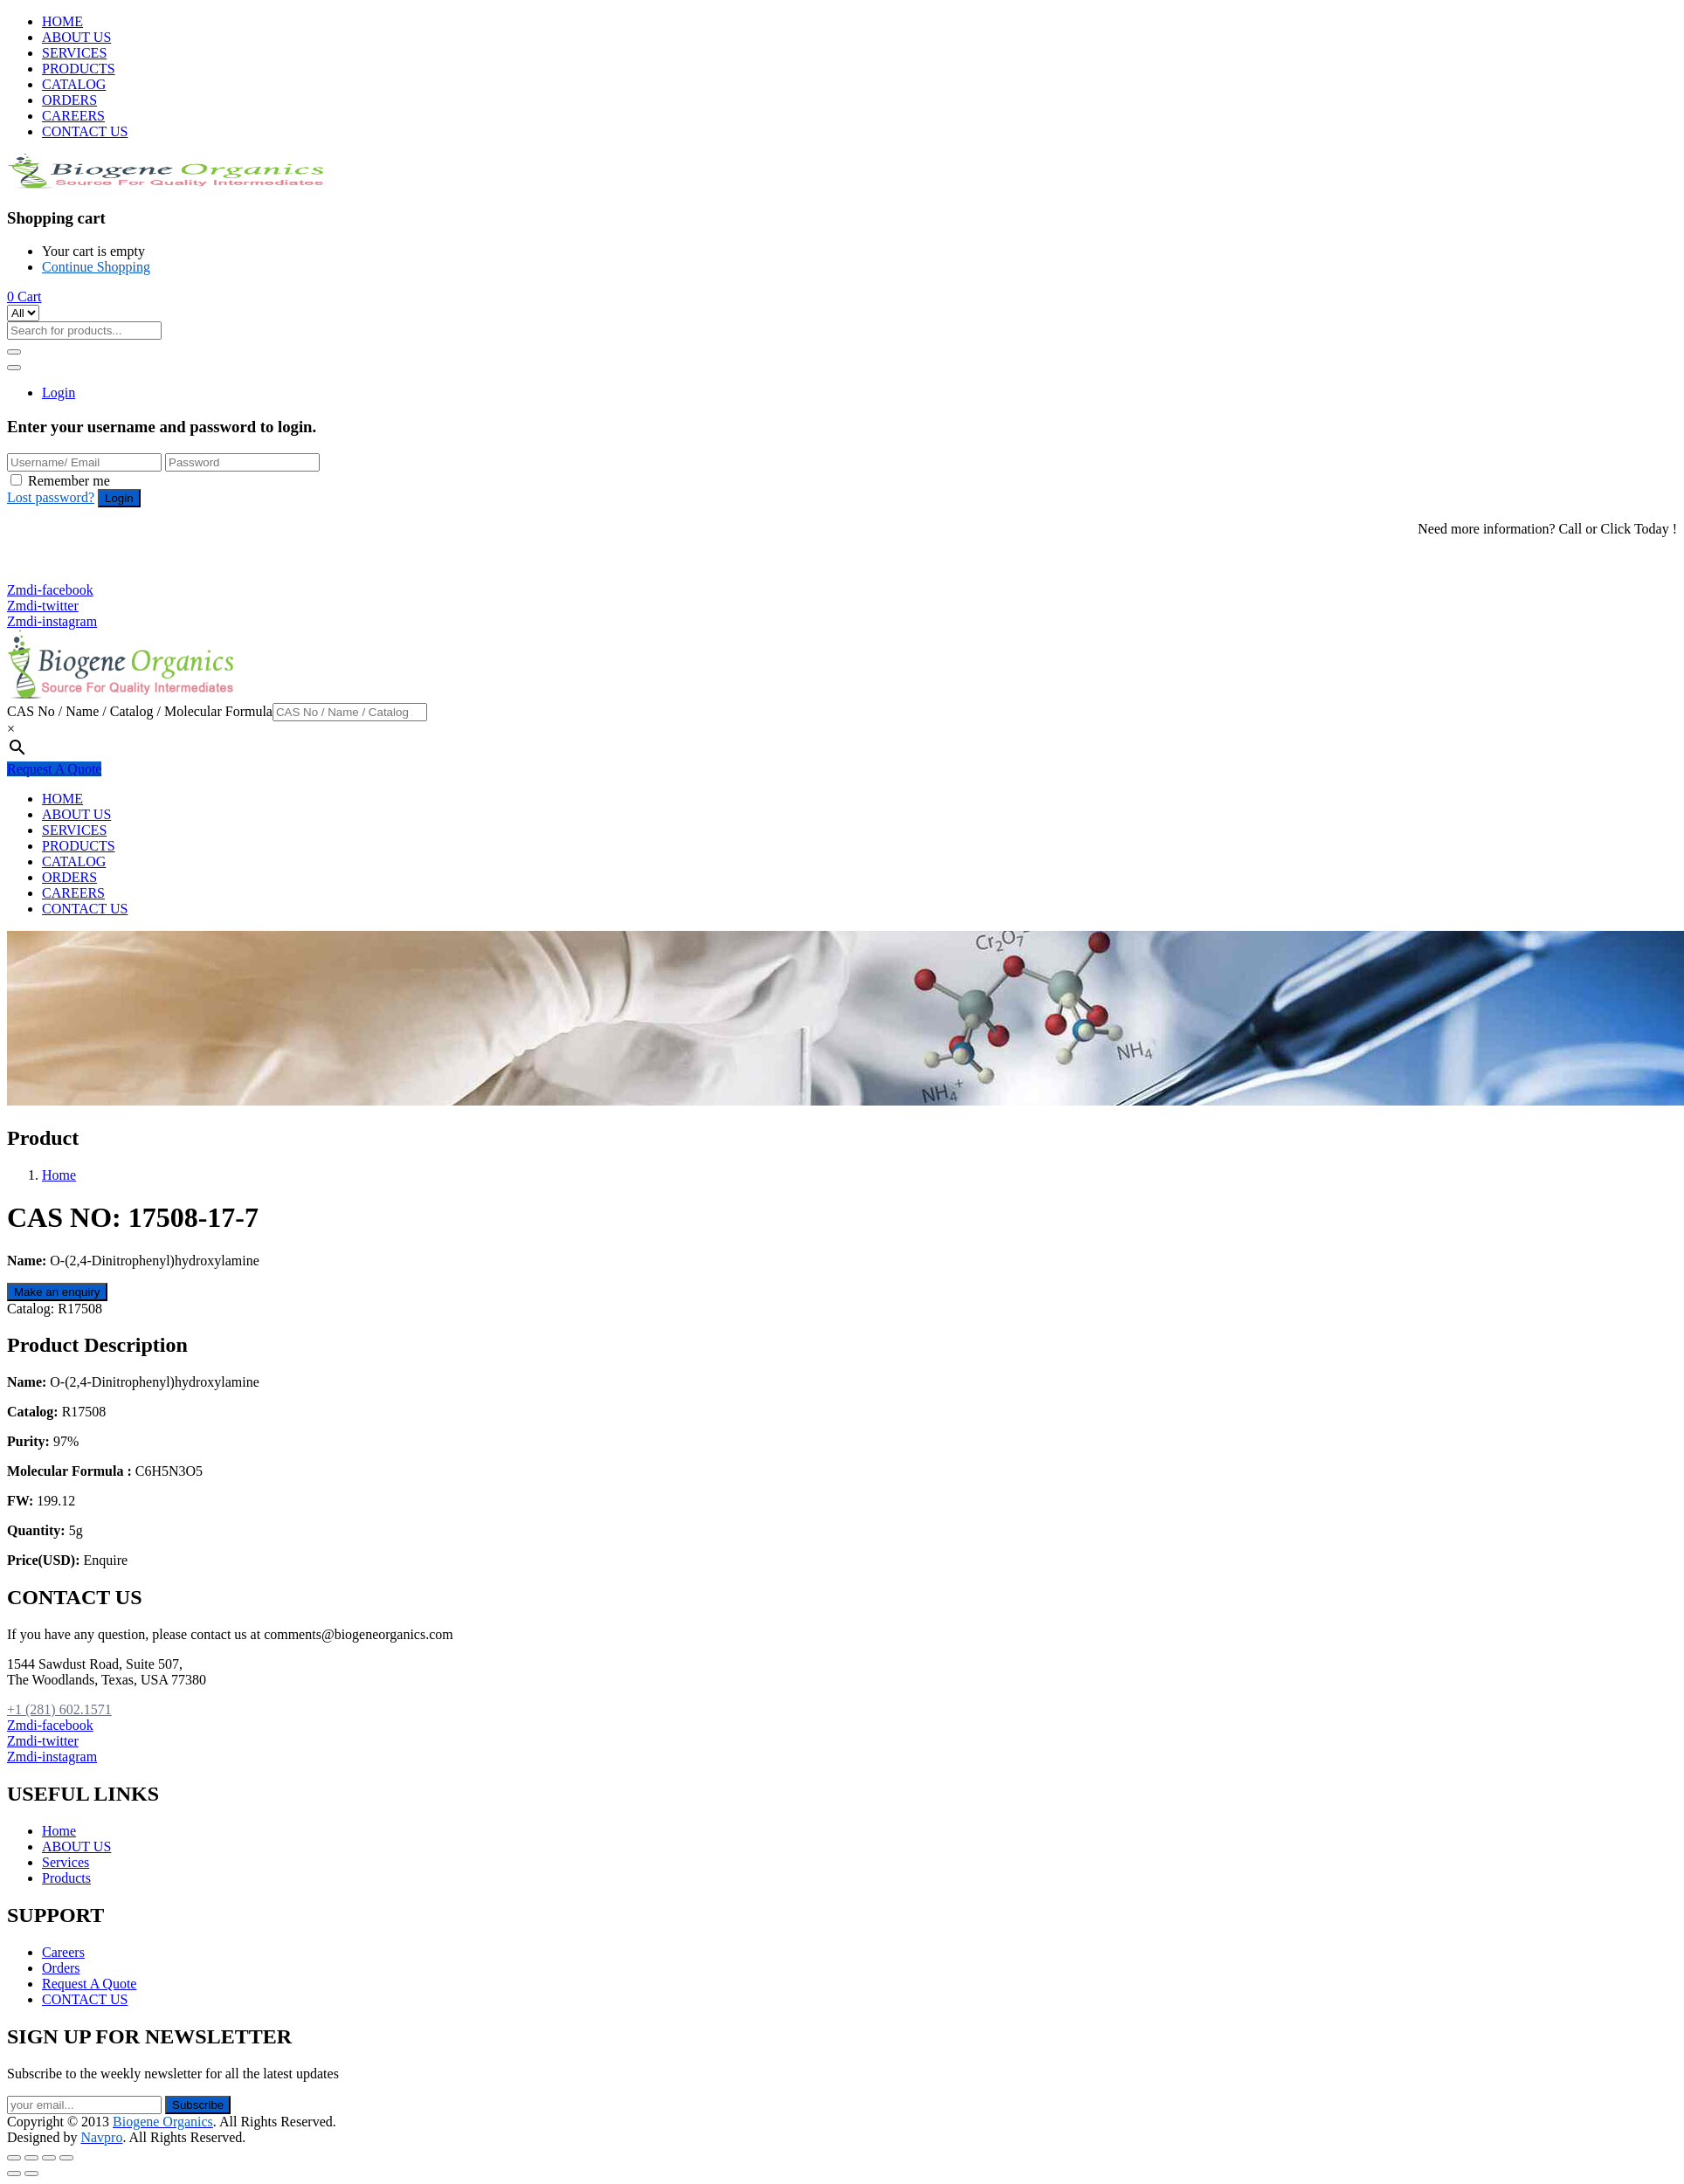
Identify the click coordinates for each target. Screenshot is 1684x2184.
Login (58, 392)
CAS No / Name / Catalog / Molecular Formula (140, 711)
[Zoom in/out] (66, 2157)
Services (65, 1862)
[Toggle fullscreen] (49, 2157)
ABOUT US (76, 37)
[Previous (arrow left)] (14, 2173)
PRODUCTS (78, 68)
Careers (63, 1952)
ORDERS (69, 100)
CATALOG (74, 84)
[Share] (31, 2157)
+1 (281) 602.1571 (68, 558)
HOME (62, 21)
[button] (24, 296)
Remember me (69, 480)
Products (66, 1878)
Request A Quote (54, 768)
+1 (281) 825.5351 (68, 574)
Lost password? (50, 497)
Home (59, 1175)
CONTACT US (85, 131)
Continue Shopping (96, 266)
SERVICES (74, 52)
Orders (61, 1967)
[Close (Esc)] (14, 2157)
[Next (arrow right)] (31, 2173)
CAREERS (73, 115)
